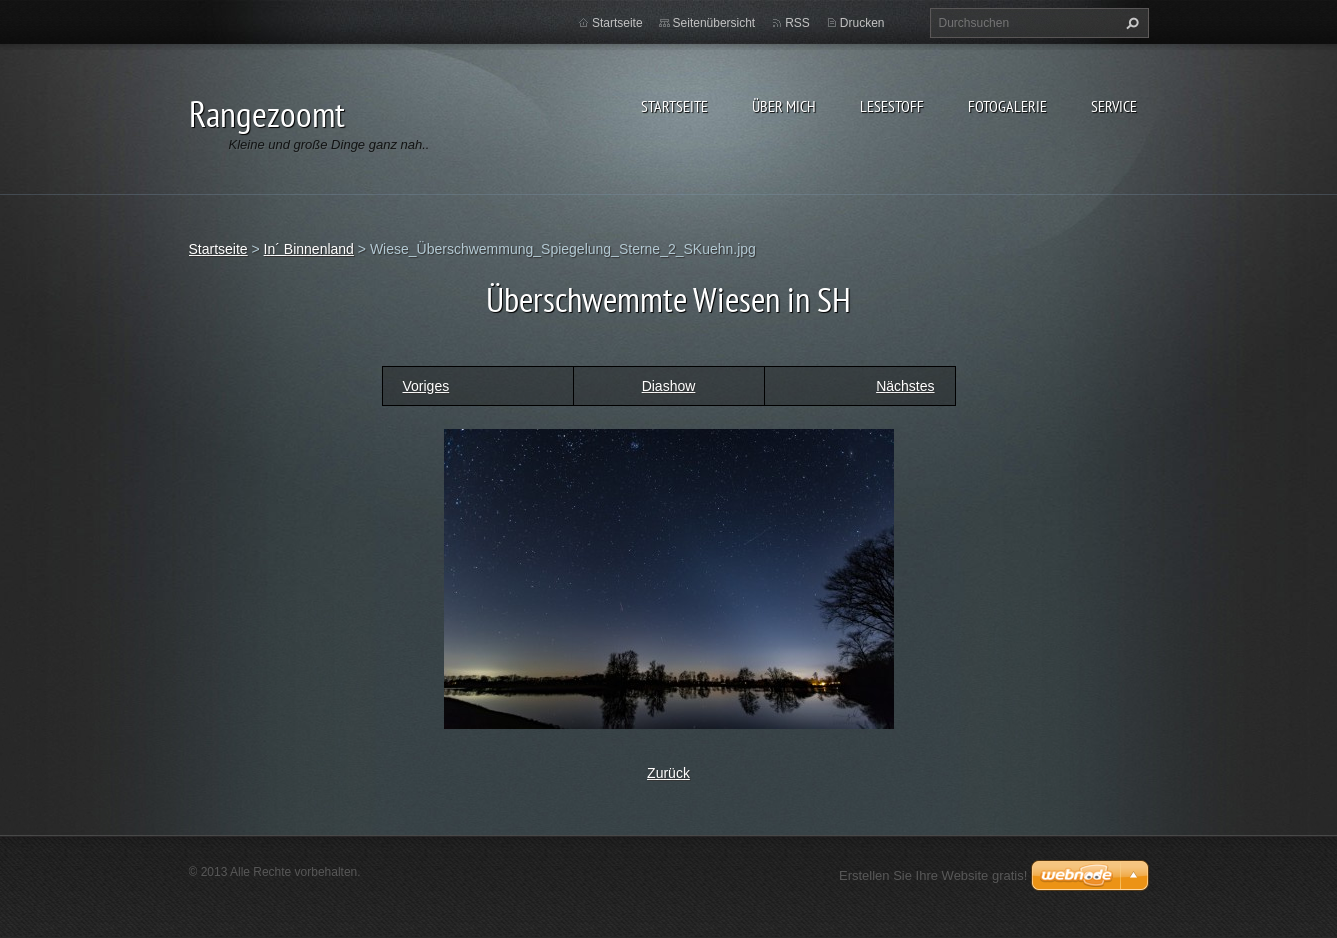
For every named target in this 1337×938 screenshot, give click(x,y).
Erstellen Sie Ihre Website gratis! (933, 875)
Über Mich (784, 106)
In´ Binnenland (309, 249)
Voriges (426, 386)
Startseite (674, 106)
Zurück (668, 773)
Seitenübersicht (714, 23)
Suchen (1130, 23)
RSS (797, 23)
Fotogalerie (1007, 106)
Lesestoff (892, 106)
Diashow (669, 386)
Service (1114, 106)
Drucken (862, 23)
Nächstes (905, 386)
